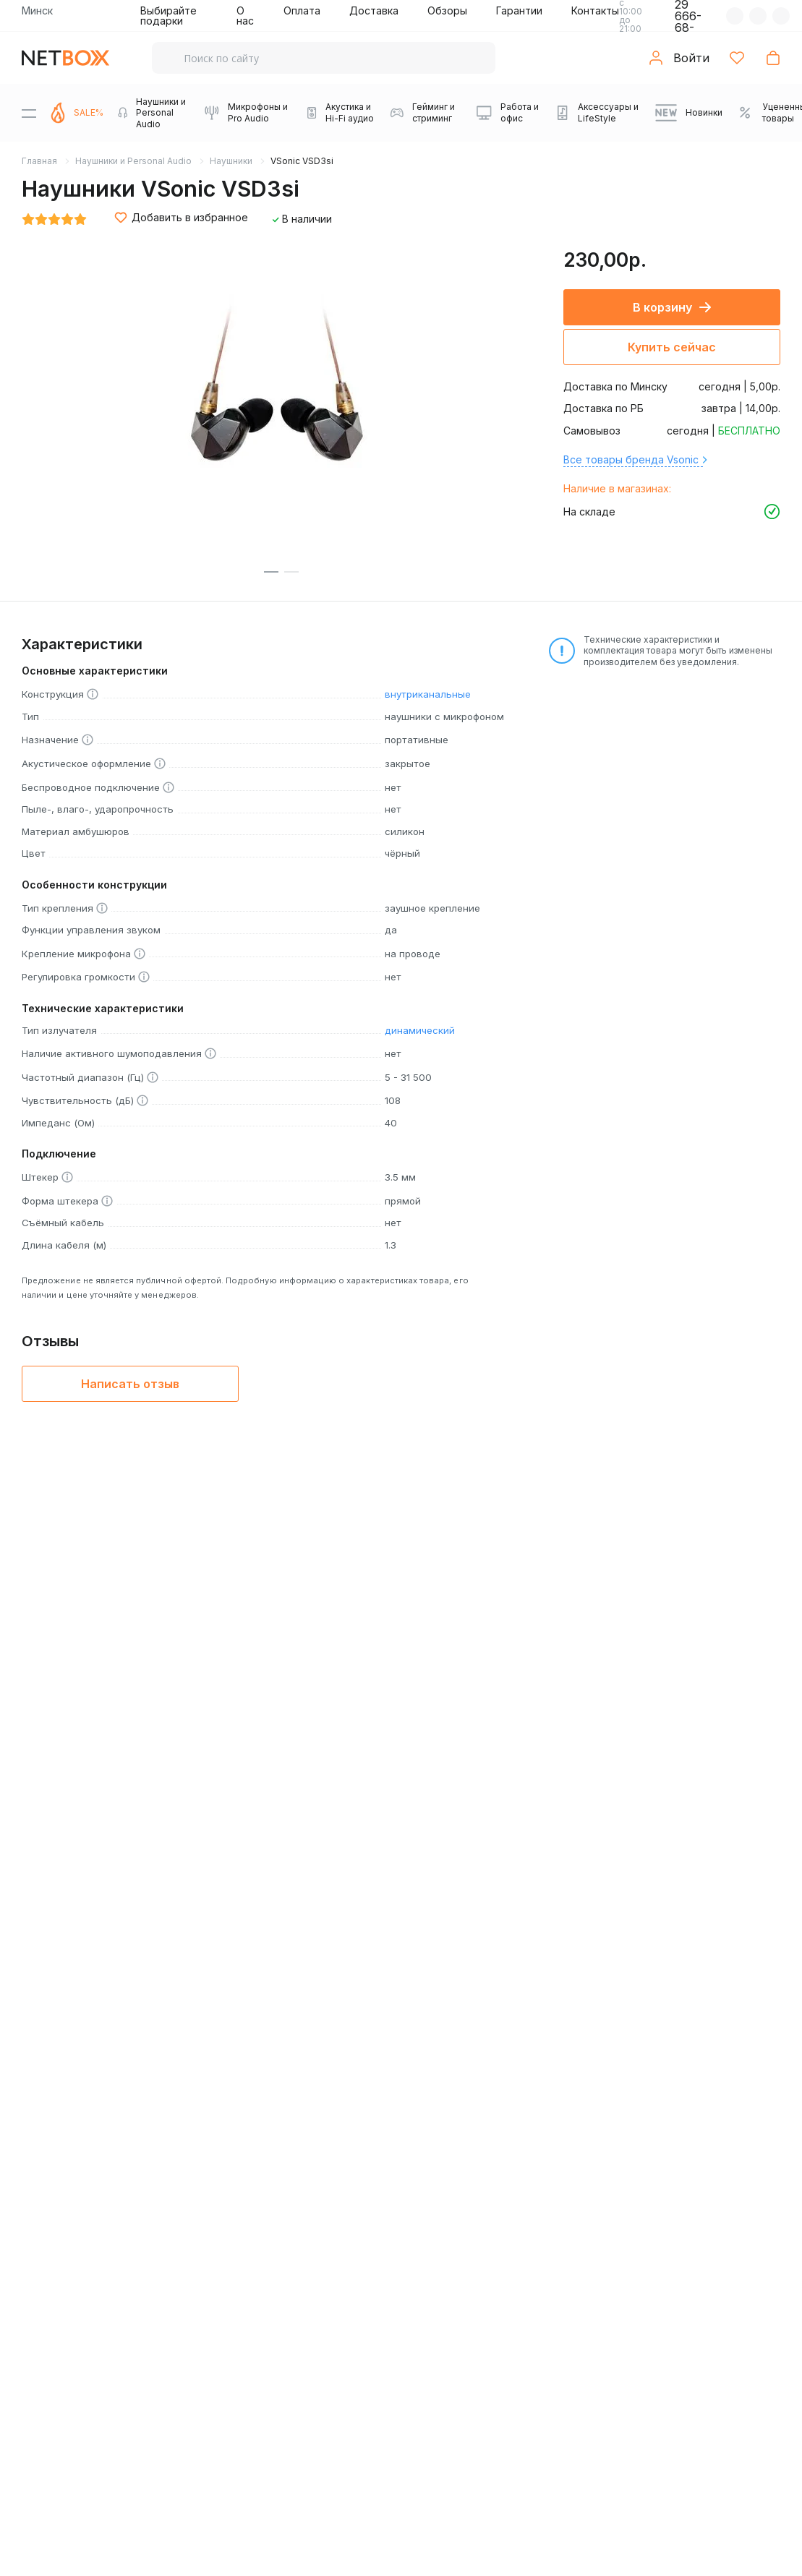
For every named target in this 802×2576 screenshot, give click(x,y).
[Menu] (29, 113)
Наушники (231, 160)
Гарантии (519, 10)
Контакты (595, 10)
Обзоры (447, 10)
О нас (245, 15)
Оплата (301, 10)
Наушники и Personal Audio (133, 160)
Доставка (373, 10)
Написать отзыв (130, 1384)
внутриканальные (428, 694)
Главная (39, 160)
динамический (420, 1030)
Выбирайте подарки (168, 15)
